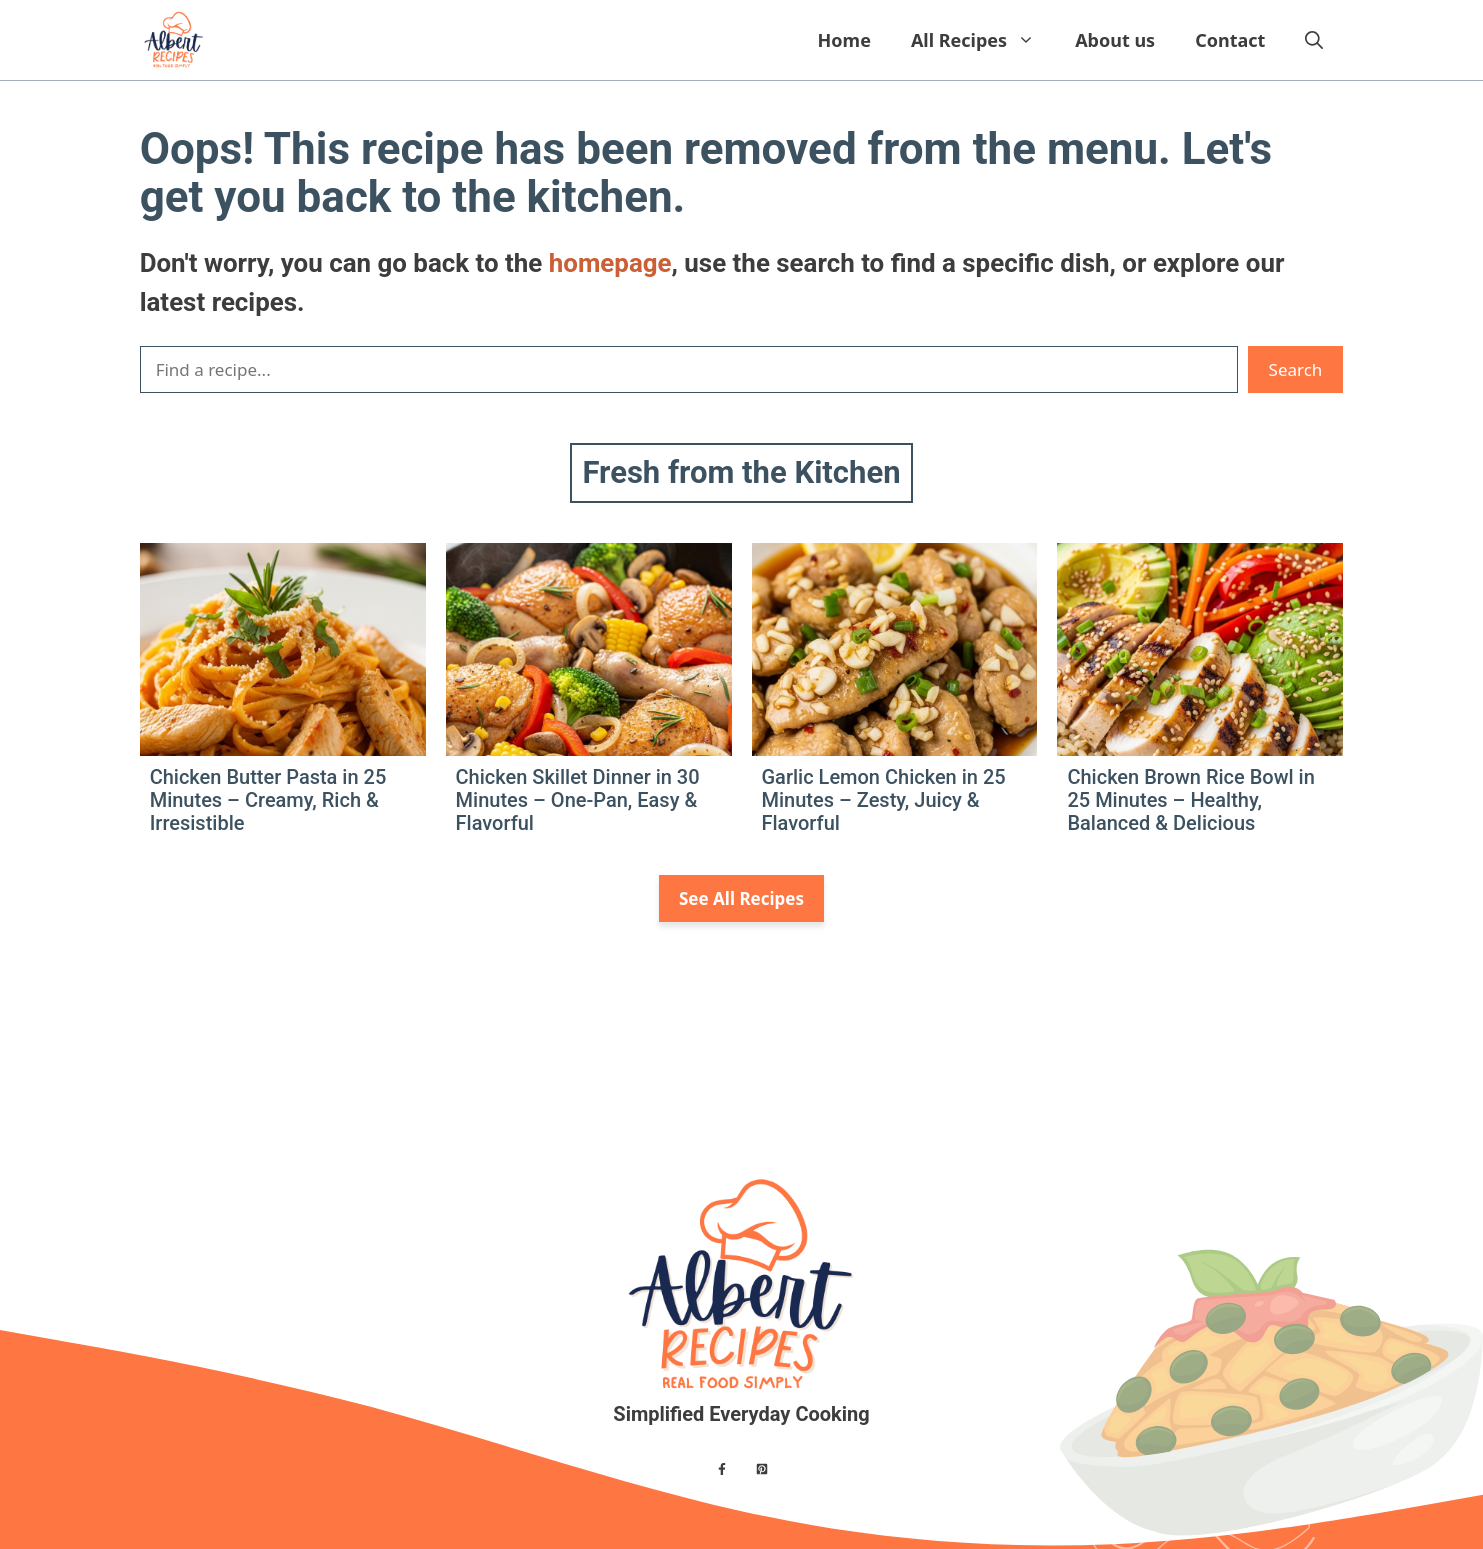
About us (1115, 40)
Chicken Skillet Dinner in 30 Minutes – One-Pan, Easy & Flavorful (578, 800)
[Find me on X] (762, 1469)
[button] (1314, 40)
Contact (1230, 40)
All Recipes (983, 40)
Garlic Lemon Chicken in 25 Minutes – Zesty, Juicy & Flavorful (884, 800)
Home (844, 40)
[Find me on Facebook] (722, 1469)
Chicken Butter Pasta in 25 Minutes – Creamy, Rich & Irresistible (268, 800)
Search (1296, 369)
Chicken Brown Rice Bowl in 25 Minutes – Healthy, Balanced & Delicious (1190, 800)
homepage (610, 263)
